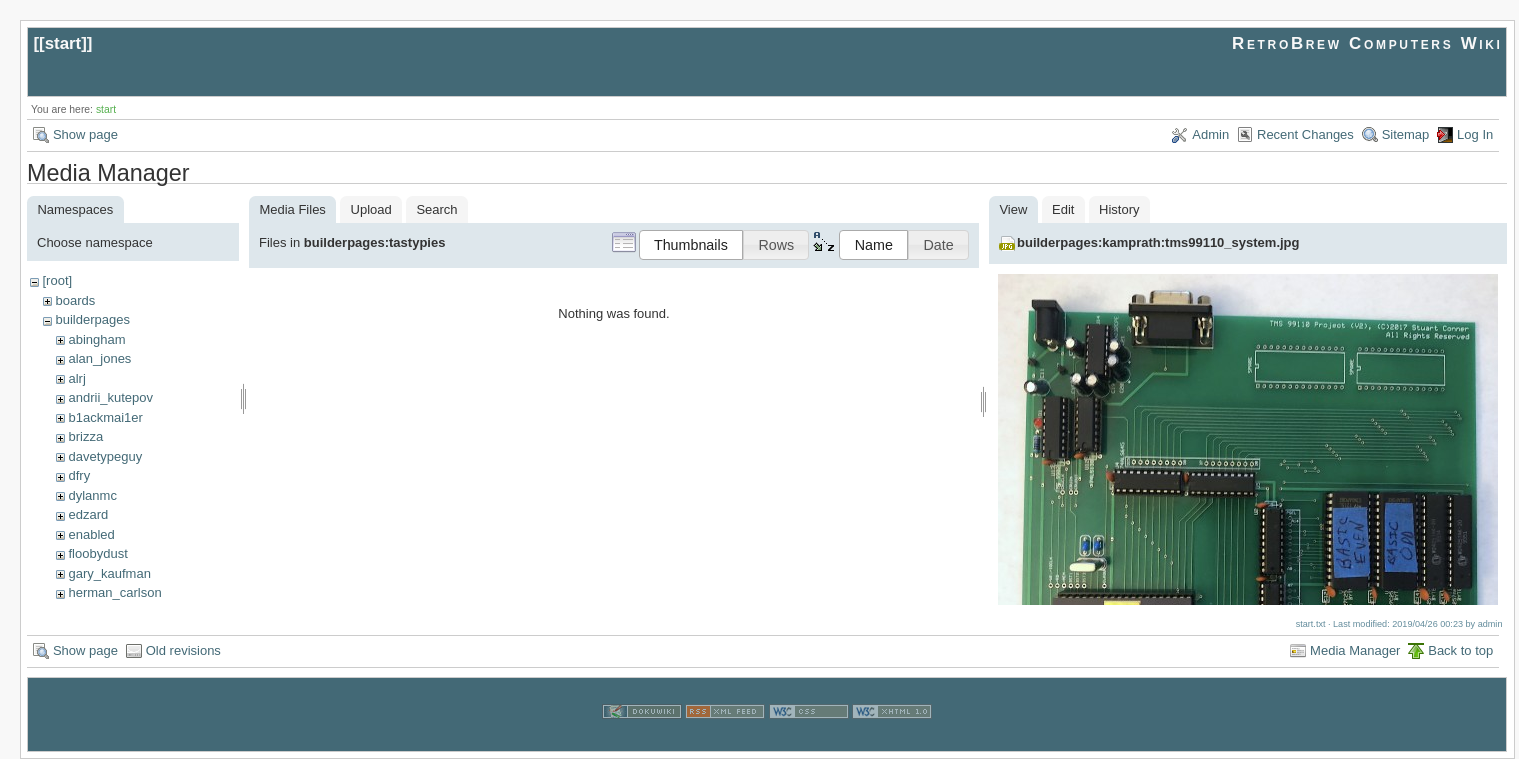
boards (75, 300)
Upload (371, 209)
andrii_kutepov (110, 397)
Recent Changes (1305, 134)
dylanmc (92, 495)
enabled (91, 534)
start (63, 43)
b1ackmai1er (105, 417)
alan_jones (99, 358)
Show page (85, 134)
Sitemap (1406, 134)
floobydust (97, 553)
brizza (85, 436)
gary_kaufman (109, 573)
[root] (57, 280)
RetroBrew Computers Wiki (1367, 43)
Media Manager (1355, 650)
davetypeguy (105, 456)
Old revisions (183, 650)
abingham (96, 339)
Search (436, 209)
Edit (1063, 209)
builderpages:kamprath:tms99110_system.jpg (1158, 242)
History (1119, 209)
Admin (1210, 134)
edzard (88, 514)
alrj (76, 378)
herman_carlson (114, 592)
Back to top (1460, 650)
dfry (79, 475)
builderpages (92, 319)
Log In (1475, 134)
